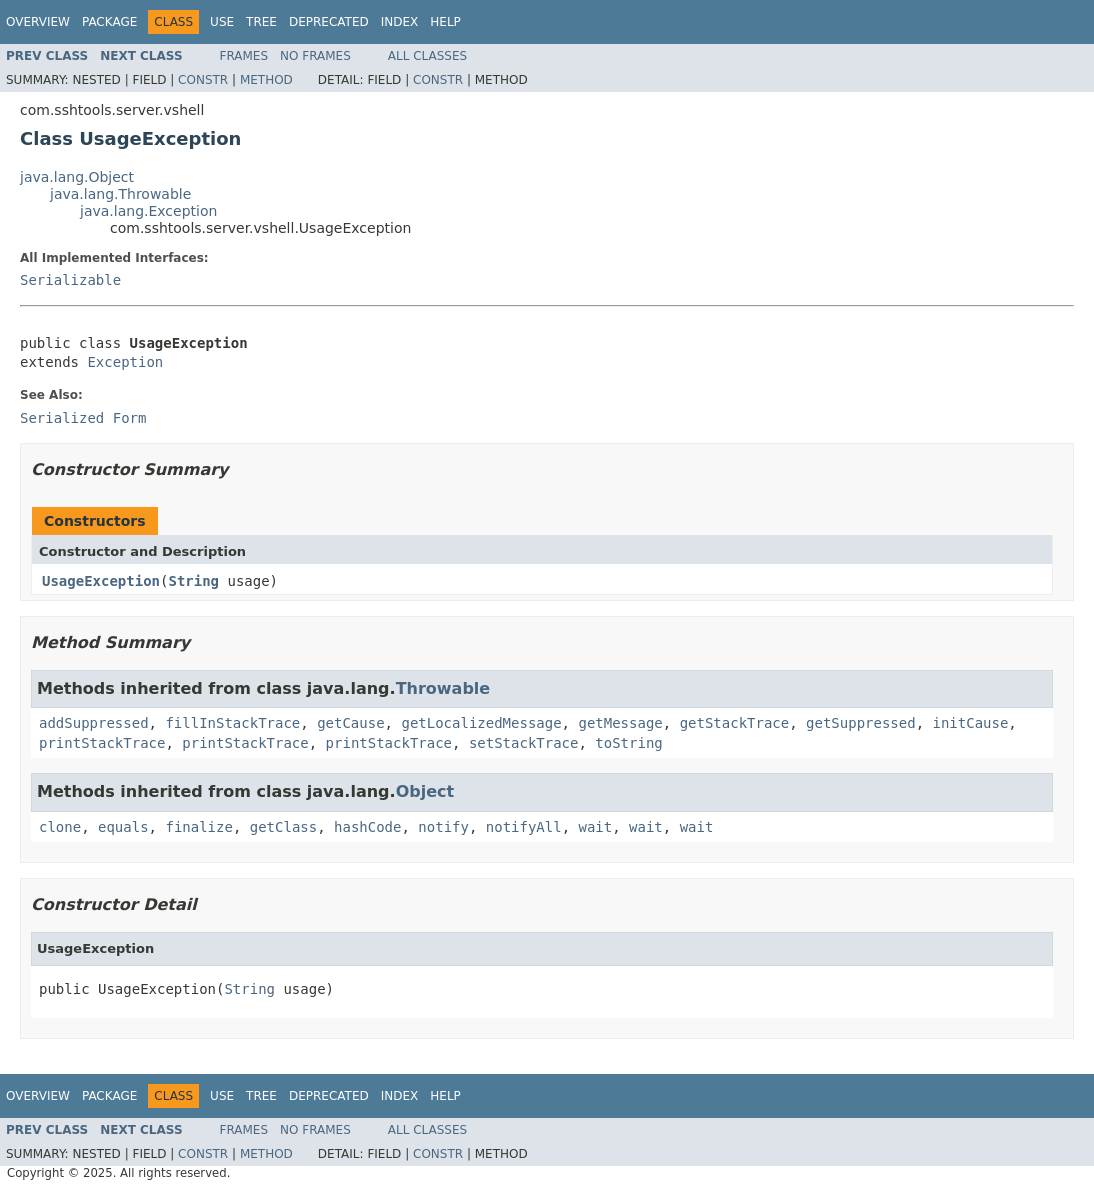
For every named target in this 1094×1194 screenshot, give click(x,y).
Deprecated (329, 22)
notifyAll (524, 827)
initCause (971, 723)
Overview (38, 22)
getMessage (620, 723)
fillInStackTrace (232, 723)
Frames (244, 56)
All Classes (427, 56)
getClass (283, 827)
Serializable (70, 280)
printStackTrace (102, 743)
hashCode (367, 827)
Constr (203, 80)
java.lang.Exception (148, 211)
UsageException (101, 581)
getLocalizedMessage (481, 723)
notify (443, 827)
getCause (350, 723)
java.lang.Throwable (120, 194)
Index (400, 22)
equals (123, 827)
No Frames (315, 56)
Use (222, 22)
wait (596, 827)
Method (266, 80)
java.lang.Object (77, 177)
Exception (125, 362)
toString (628, 743)
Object (425, 791)
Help (445, 22)
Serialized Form (83, 418)
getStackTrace (735, 723)
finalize (198, 827)
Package (109, 22)
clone (60, 827)
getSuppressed (861, 723)
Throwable (443, 688)
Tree (261, 22)
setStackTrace (524, 743)
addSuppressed (94, 723)
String (193, 581)
